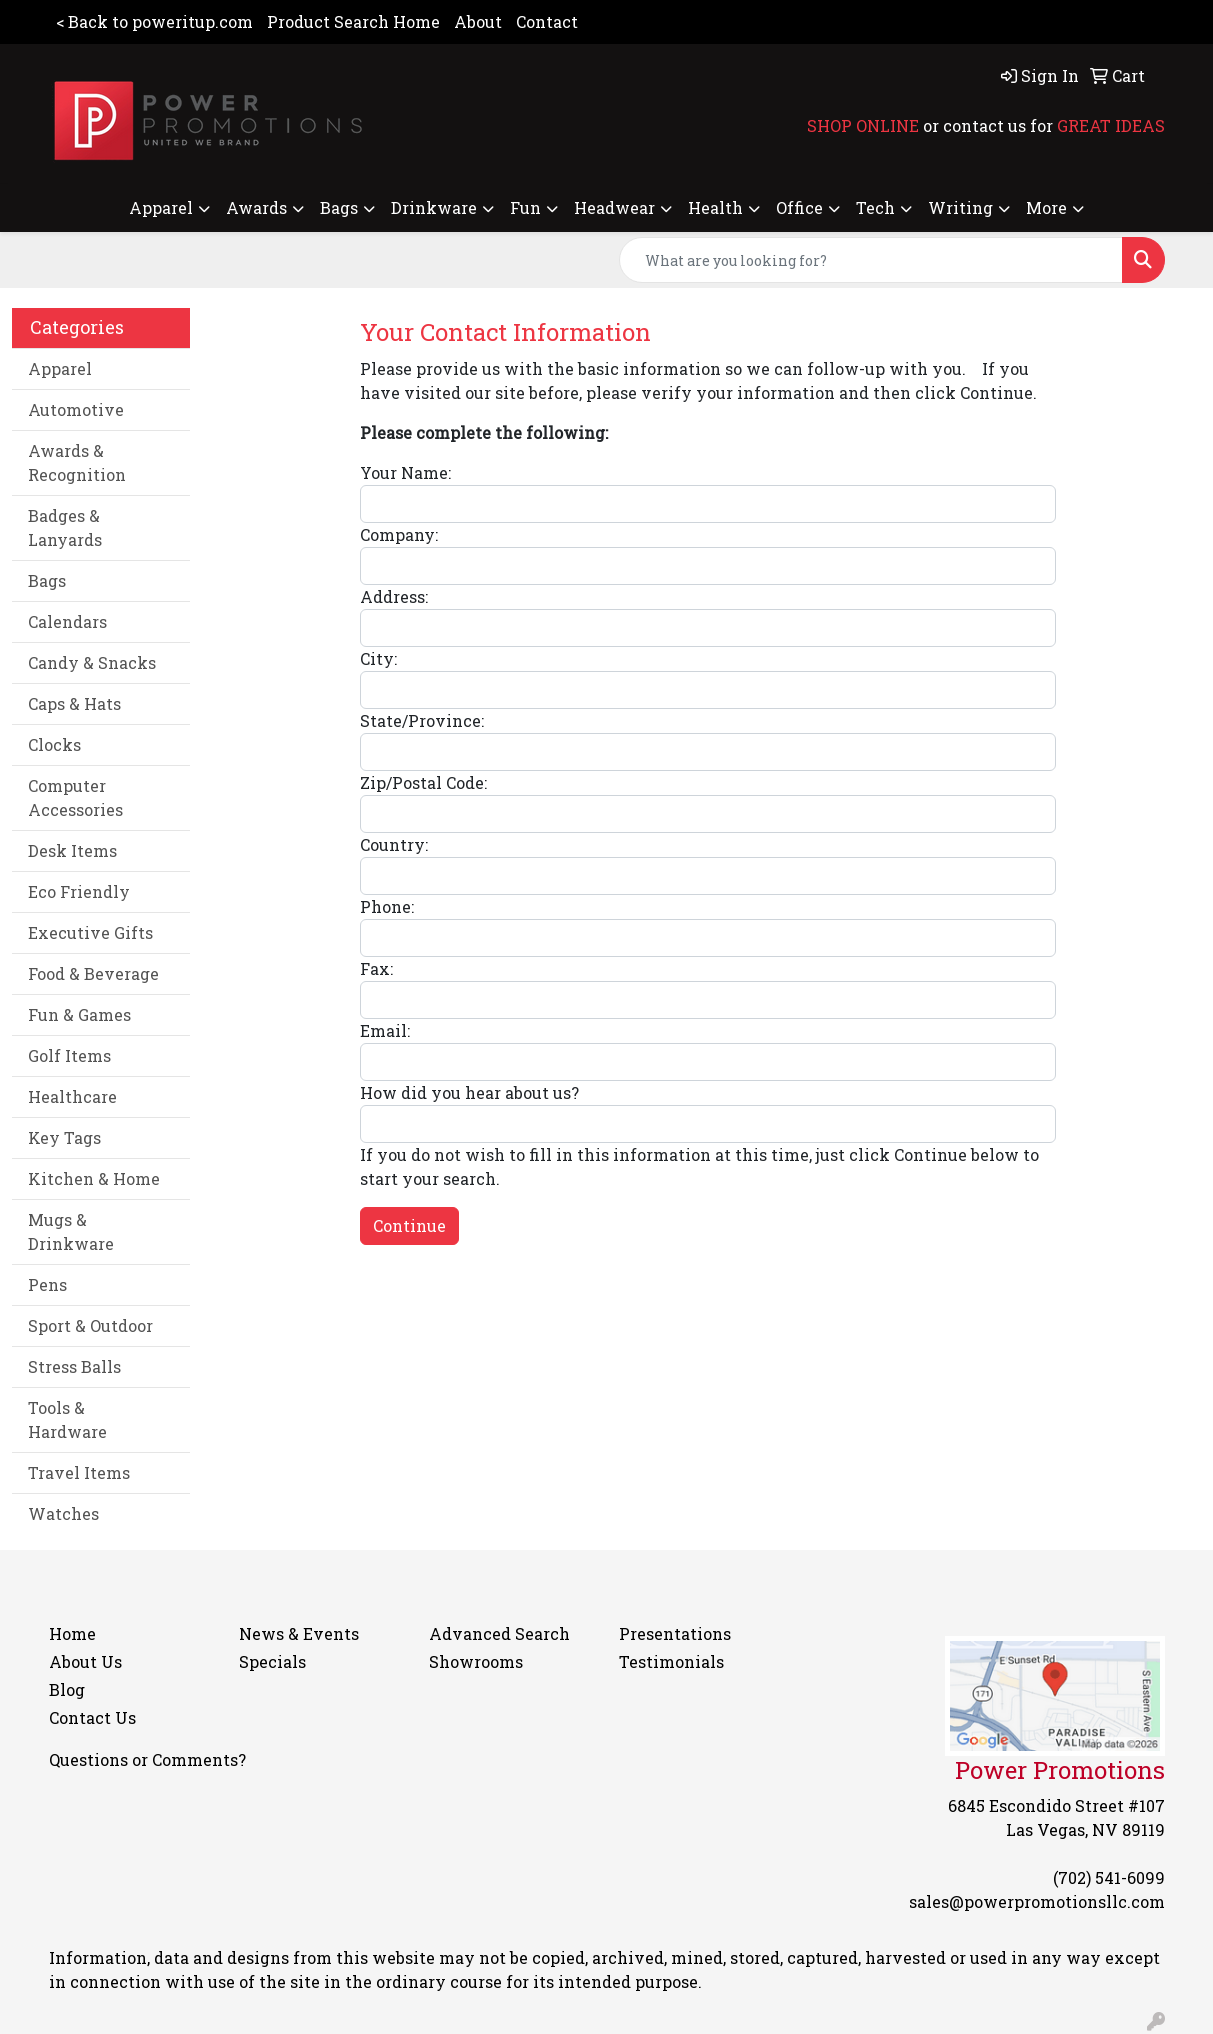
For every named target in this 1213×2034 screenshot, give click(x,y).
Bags (47, 580)
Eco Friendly (79, 891)
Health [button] (715, 207)
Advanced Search (499, 1633)
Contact (547, 21)
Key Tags (64, 1137)
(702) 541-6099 (1109, 1877)
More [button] (1046, 207)
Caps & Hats (74, 703)
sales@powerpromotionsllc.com (1037, 1901)
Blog (67, 1689)
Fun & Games (79, 1014)
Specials (272, 1661)
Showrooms (476, 1661)
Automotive (76, 409)
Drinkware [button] (434, 207)
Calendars (67, 621)
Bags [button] (339, 207)
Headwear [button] (614, 207)
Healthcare (72, 1096)
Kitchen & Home (94, 1178)
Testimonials (671, 1661)
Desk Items (72, 850)
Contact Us (92, 1717)
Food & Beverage (93, 973)
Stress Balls (74, 1366)
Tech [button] (875, 207)
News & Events (299, 1633)
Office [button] (799, 207)
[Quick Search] (871, 260)
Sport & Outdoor (90, 1325)
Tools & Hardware (67, 1419)
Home (72, 1633)
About (478, 21)
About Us (85, 1661)
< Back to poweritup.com (154, 21)
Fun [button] (525, 207)
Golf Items (69, 1055)
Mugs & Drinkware (71, 1231)
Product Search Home (353, 21)
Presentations (675, 1633)
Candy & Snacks (92, 662)
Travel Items (79, 1472)
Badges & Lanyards (65, 527)
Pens (47, 1284)
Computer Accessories (75, 797)
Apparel (60, 368)
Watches (63, 1513)
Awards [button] (256, 207)
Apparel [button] (161, 207)
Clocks (54, 744)
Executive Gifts (90, 932)
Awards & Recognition (77, 462)
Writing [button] (960, 207)
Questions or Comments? (147, 1759)
